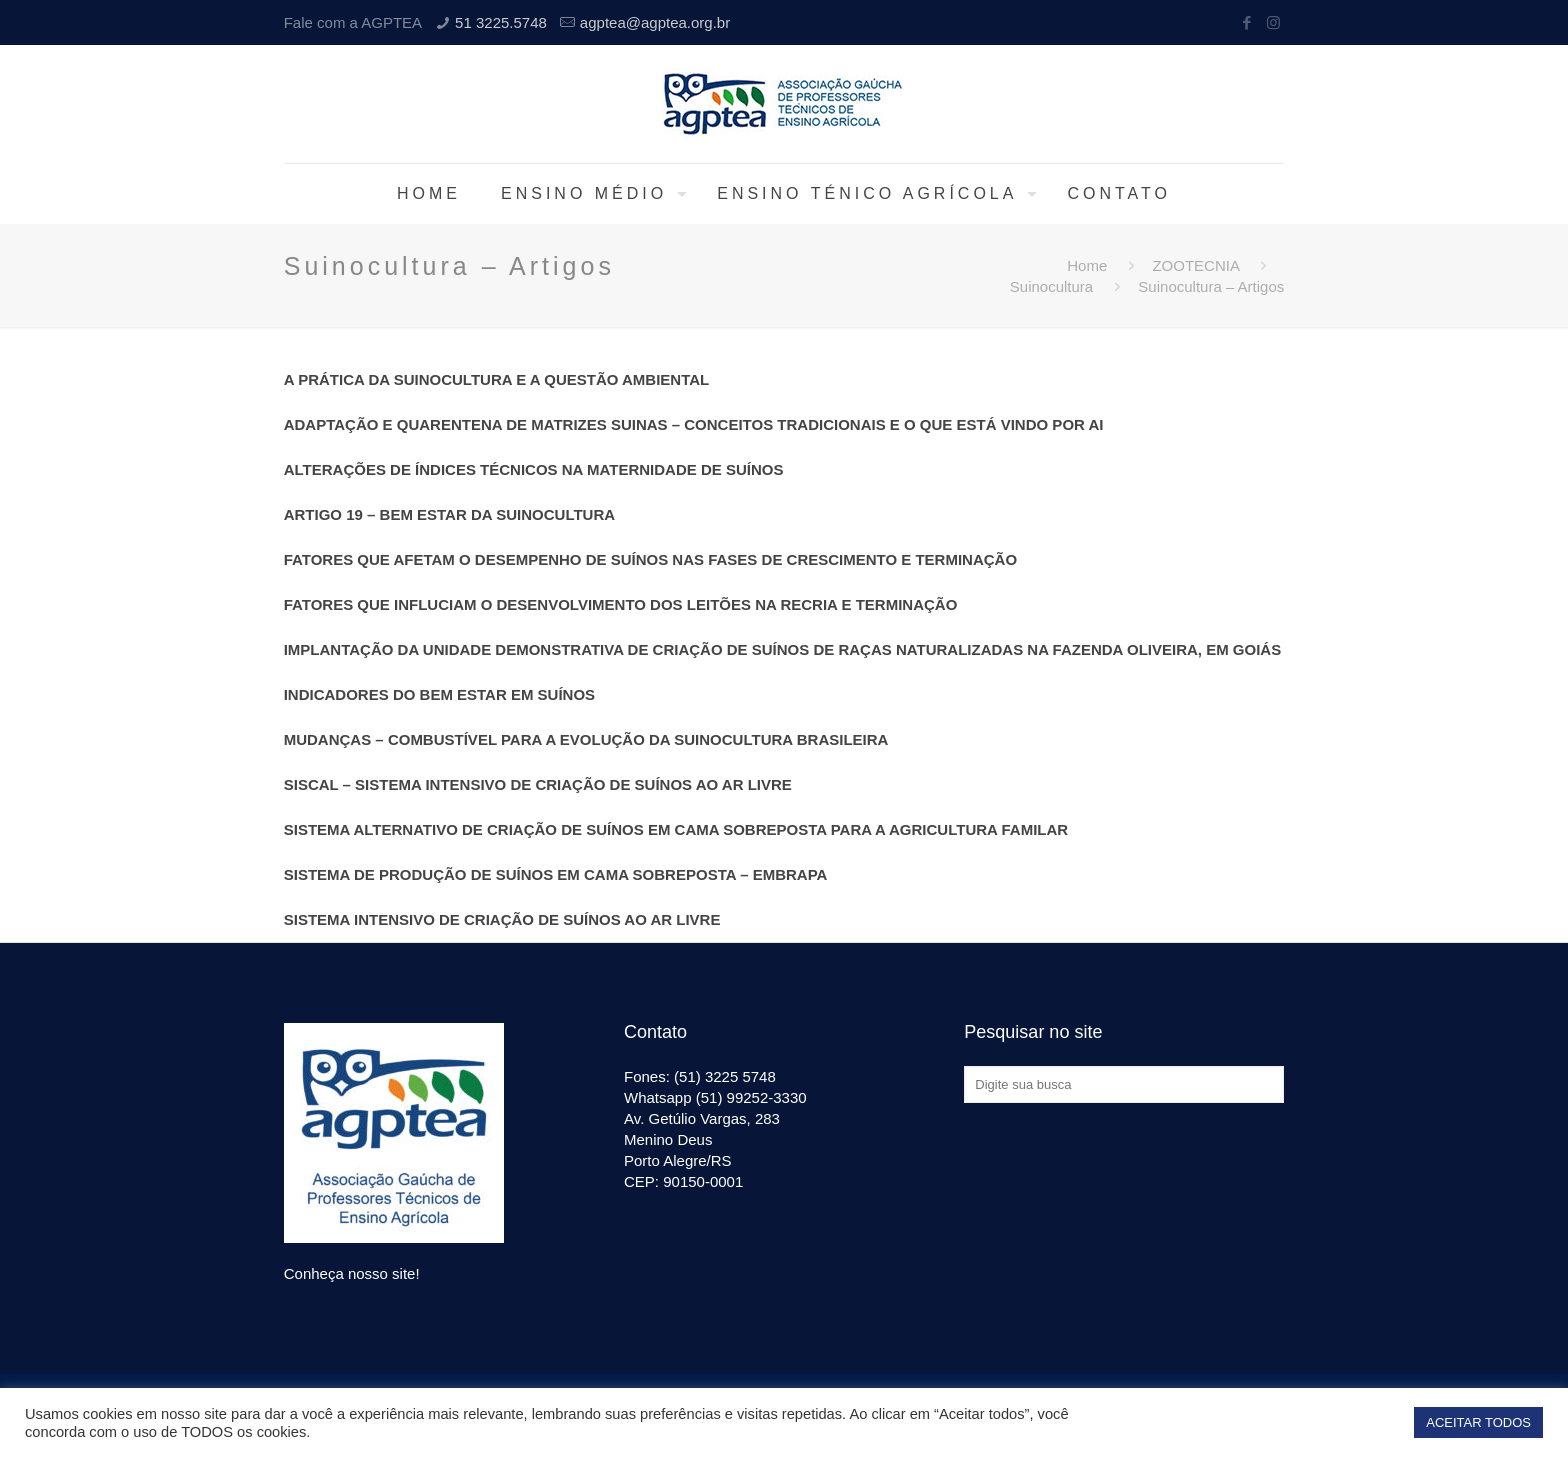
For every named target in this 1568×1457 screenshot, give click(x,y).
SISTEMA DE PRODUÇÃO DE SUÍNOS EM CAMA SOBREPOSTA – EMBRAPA (556, 874)
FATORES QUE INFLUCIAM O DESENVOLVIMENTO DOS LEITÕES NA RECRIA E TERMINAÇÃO (621, 604)
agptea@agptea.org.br (655, 22)
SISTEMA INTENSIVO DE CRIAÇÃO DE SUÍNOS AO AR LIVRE (502, 919)
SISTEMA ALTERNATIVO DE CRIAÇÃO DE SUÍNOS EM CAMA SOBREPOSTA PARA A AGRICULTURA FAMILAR (676, 829)
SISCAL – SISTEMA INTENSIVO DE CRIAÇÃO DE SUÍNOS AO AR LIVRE (538, 784)
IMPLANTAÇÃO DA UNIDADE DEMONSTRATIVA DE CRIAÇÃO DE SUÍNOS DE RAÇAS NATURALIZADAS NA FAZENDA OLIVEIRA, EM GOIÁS (783, 649)
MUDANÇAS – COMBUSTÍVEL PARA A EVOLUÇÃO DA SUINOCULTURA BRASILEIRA (586, 739)
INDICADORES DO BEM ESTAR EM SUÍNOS (439, 694)
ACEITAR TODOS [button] (1478, 1422)
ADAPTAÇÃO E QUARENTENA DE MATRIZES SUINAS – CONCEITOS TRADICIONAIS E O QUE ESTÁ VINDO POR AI (694, 424)
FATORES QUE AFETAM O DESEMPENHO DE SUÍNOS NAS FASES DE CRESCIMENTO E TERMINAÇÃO (650, 559)
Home (1087, 265)
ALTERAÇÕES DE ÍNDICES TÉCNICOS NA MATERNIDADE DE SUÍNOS (534, 469)
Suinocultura (1051, 286)
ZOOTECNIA (1195, 265)
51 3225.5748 (501, 22)
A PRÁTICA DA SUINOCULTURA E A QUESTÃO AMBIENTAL (497, 379)
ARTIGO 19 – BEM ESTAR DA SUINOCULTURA (449, 514)
